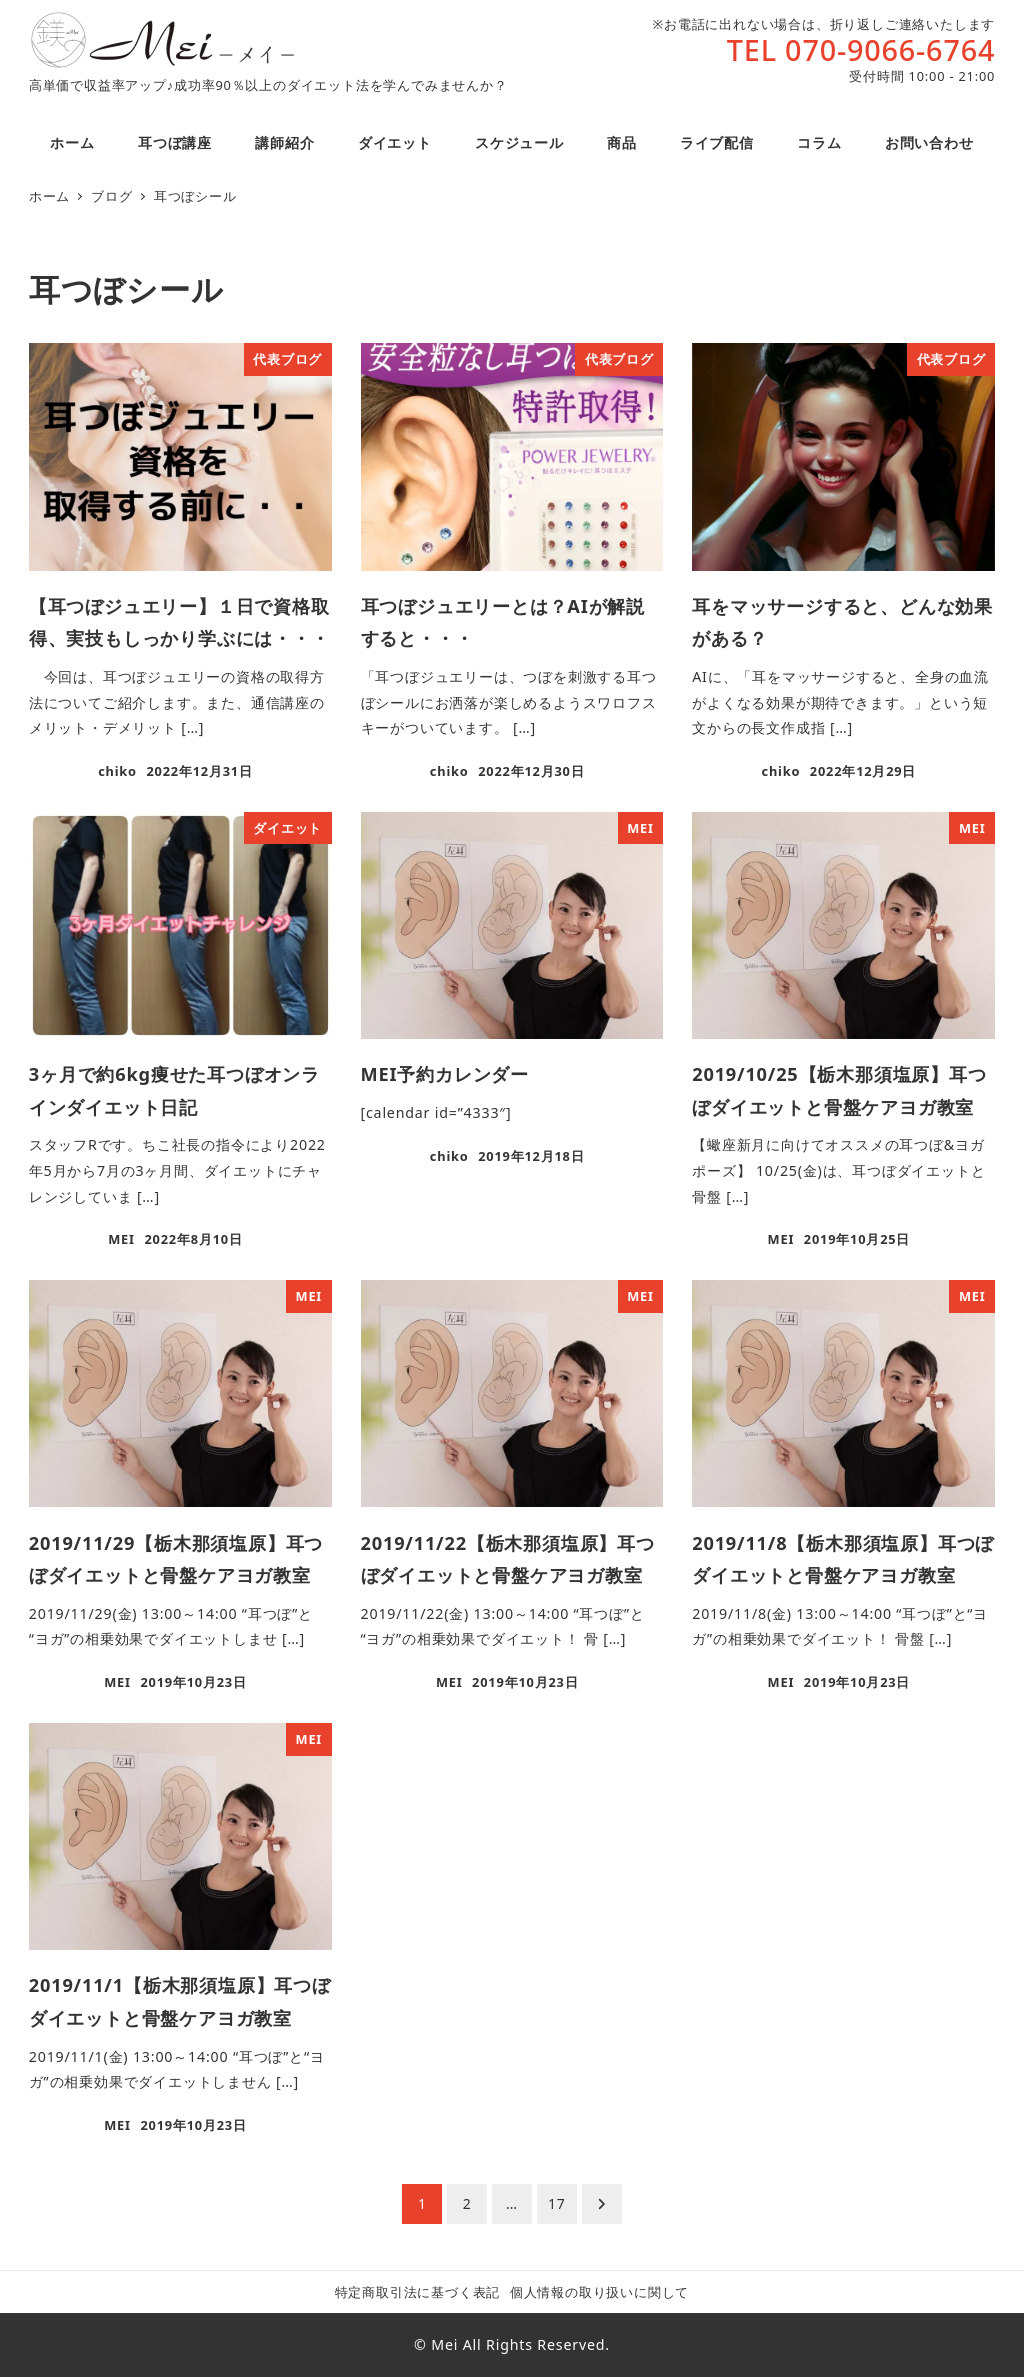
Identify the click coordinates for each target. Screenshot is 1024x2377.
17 (557, 2203)
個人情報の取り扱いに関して (599, 2292)
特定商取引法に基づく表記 (418, 2292)
